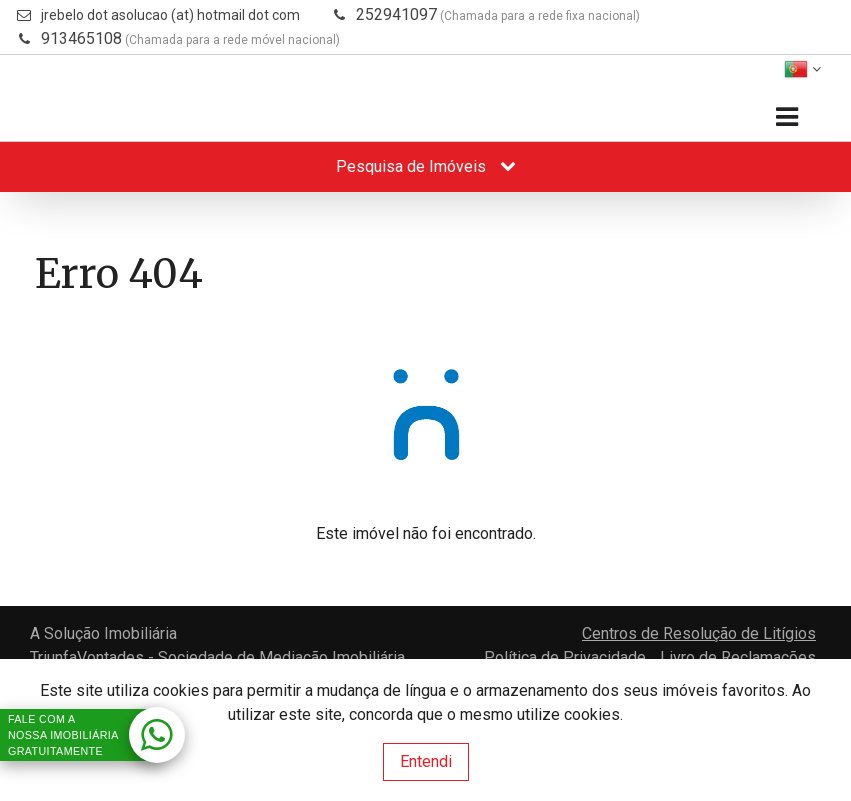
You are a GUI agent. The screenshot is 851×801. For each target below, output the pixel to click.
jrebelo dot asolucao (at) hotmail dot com (170, 15)
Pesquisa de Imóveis (426, 166)
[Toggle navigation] (786, 117)
